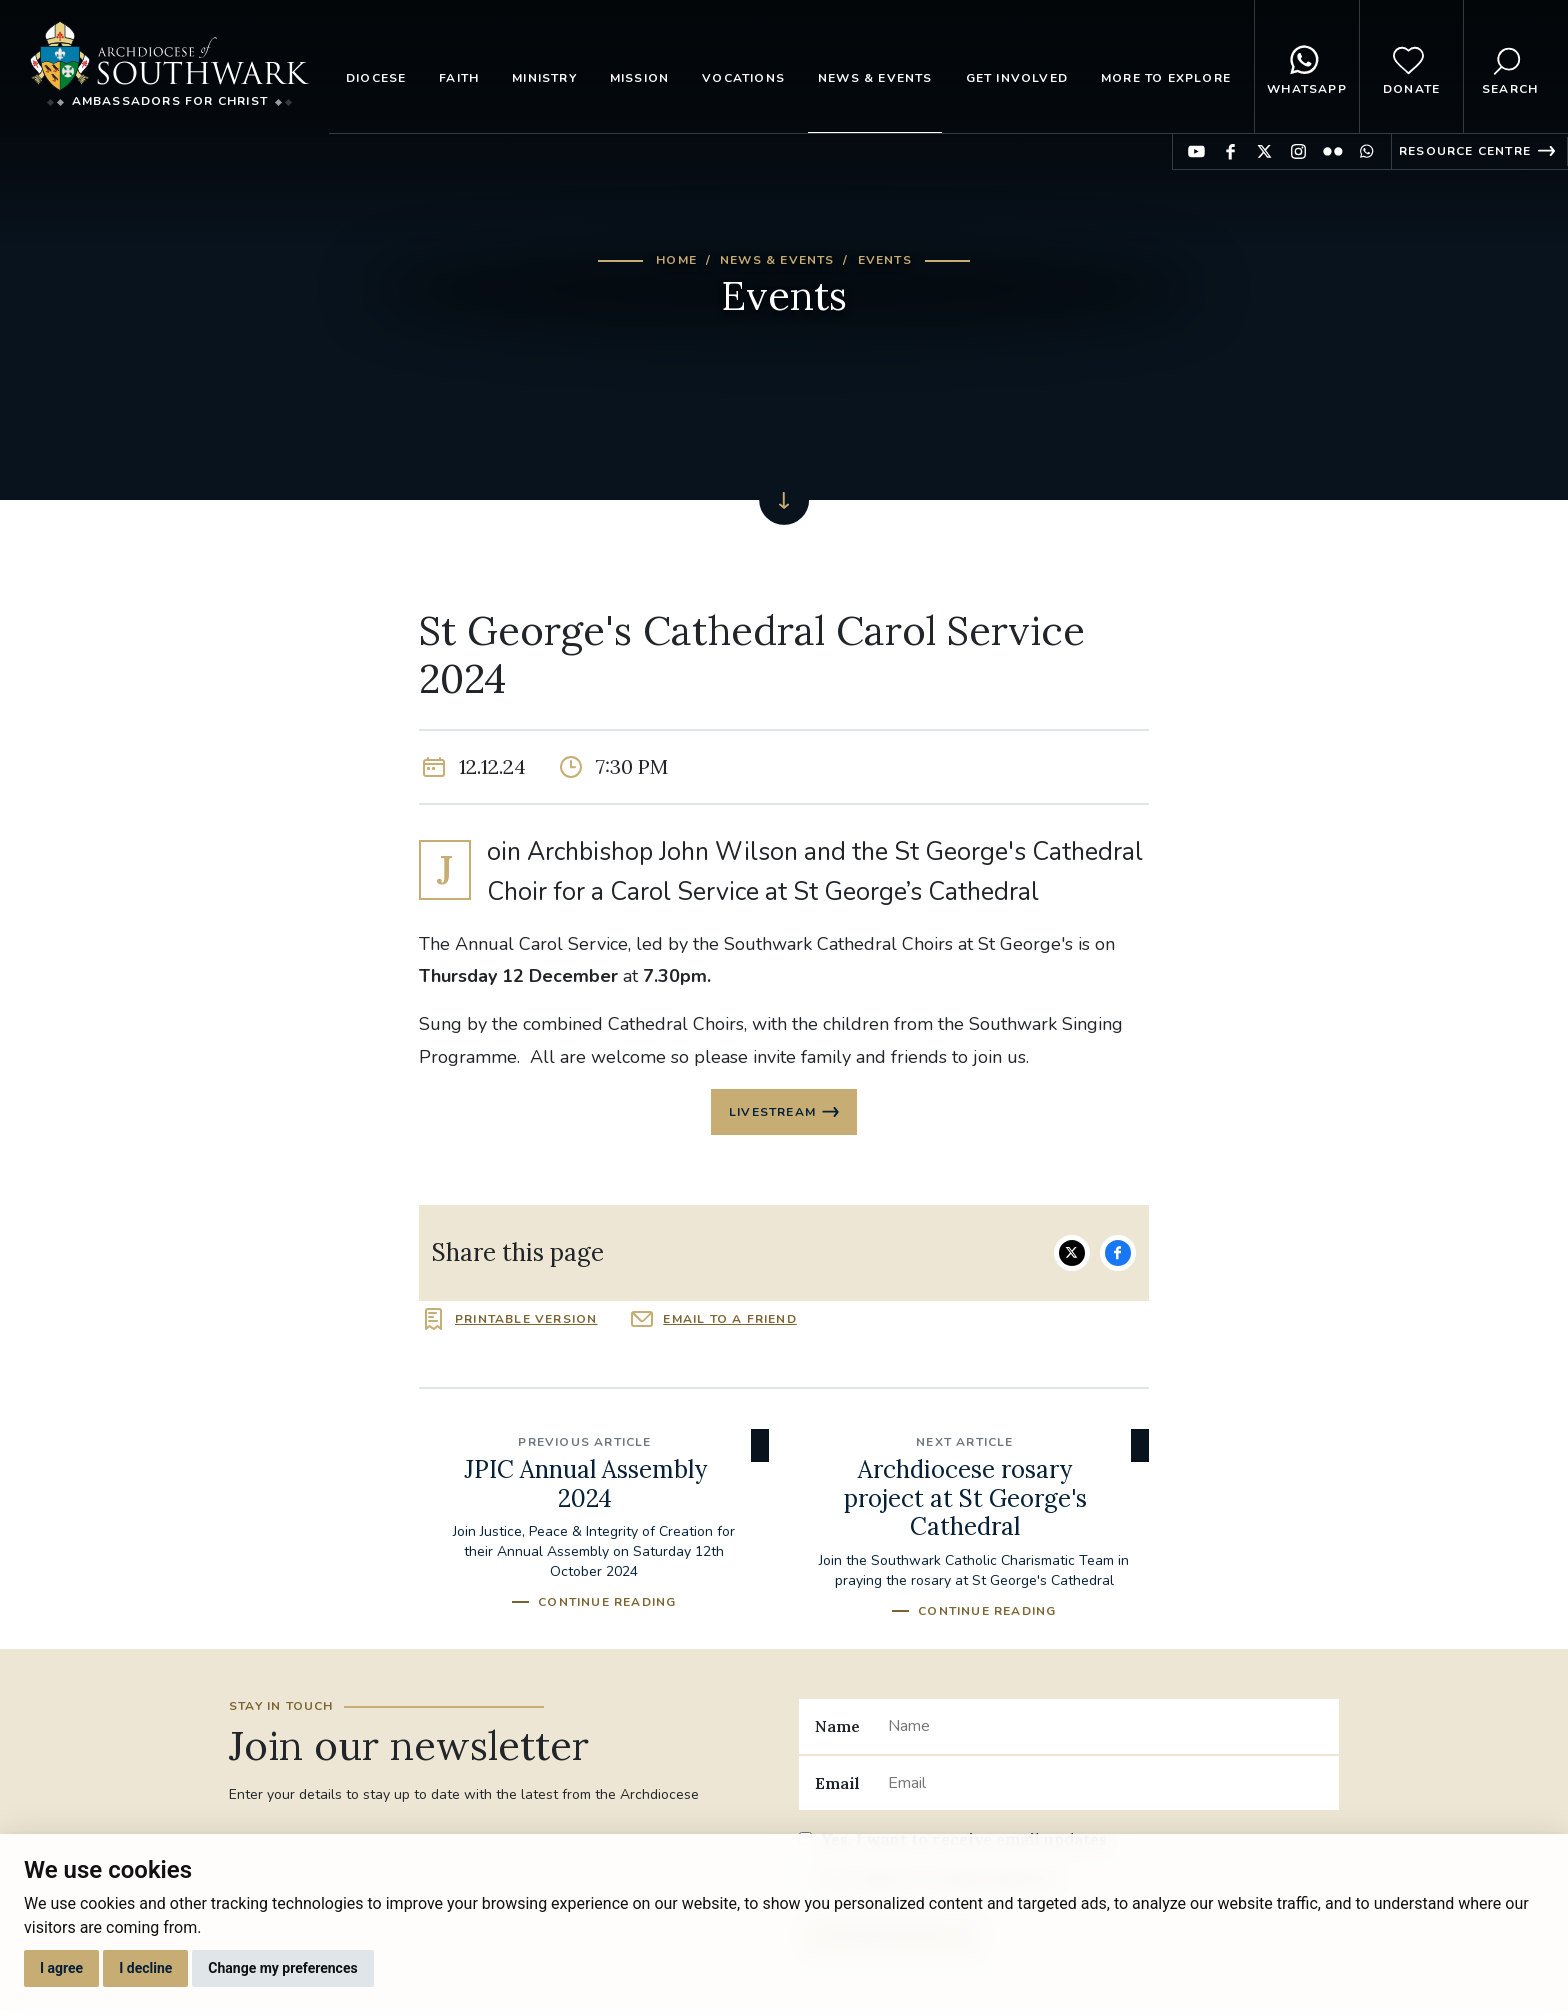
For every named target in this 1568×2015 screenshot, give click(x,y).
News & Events (875, 78)
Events (885, 260)
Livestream (772, 1113)
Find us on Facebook (1230, 151)
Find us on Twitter (1264, 151)
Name (837, 1729)
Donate (1411, 67)
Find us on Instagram (1298, 151)
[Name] (1105, 1729)
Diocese (376, 78)
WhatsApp (1307, 67)
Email (837, 1785)
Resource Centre (1465, 151)
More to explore (1166, 78)
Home (676, 260)
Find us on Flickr (1332, 151)
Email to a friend (729, 1322)
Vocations (743, 78)
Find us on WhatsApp (1366, 151)
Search (1510, 67)
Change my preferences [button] (282, 1968)
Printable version (526, 1322)
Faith (459, 78)
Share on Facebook (1118, 1255)
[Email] (1105, 1785)
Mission (639, 78)
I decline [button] (145, 1968)
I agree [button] (61, 1968)
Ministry (544, 78)
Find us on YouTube (1196, 151)
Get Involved (1017, 78)
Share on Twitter (1072, 1255)
